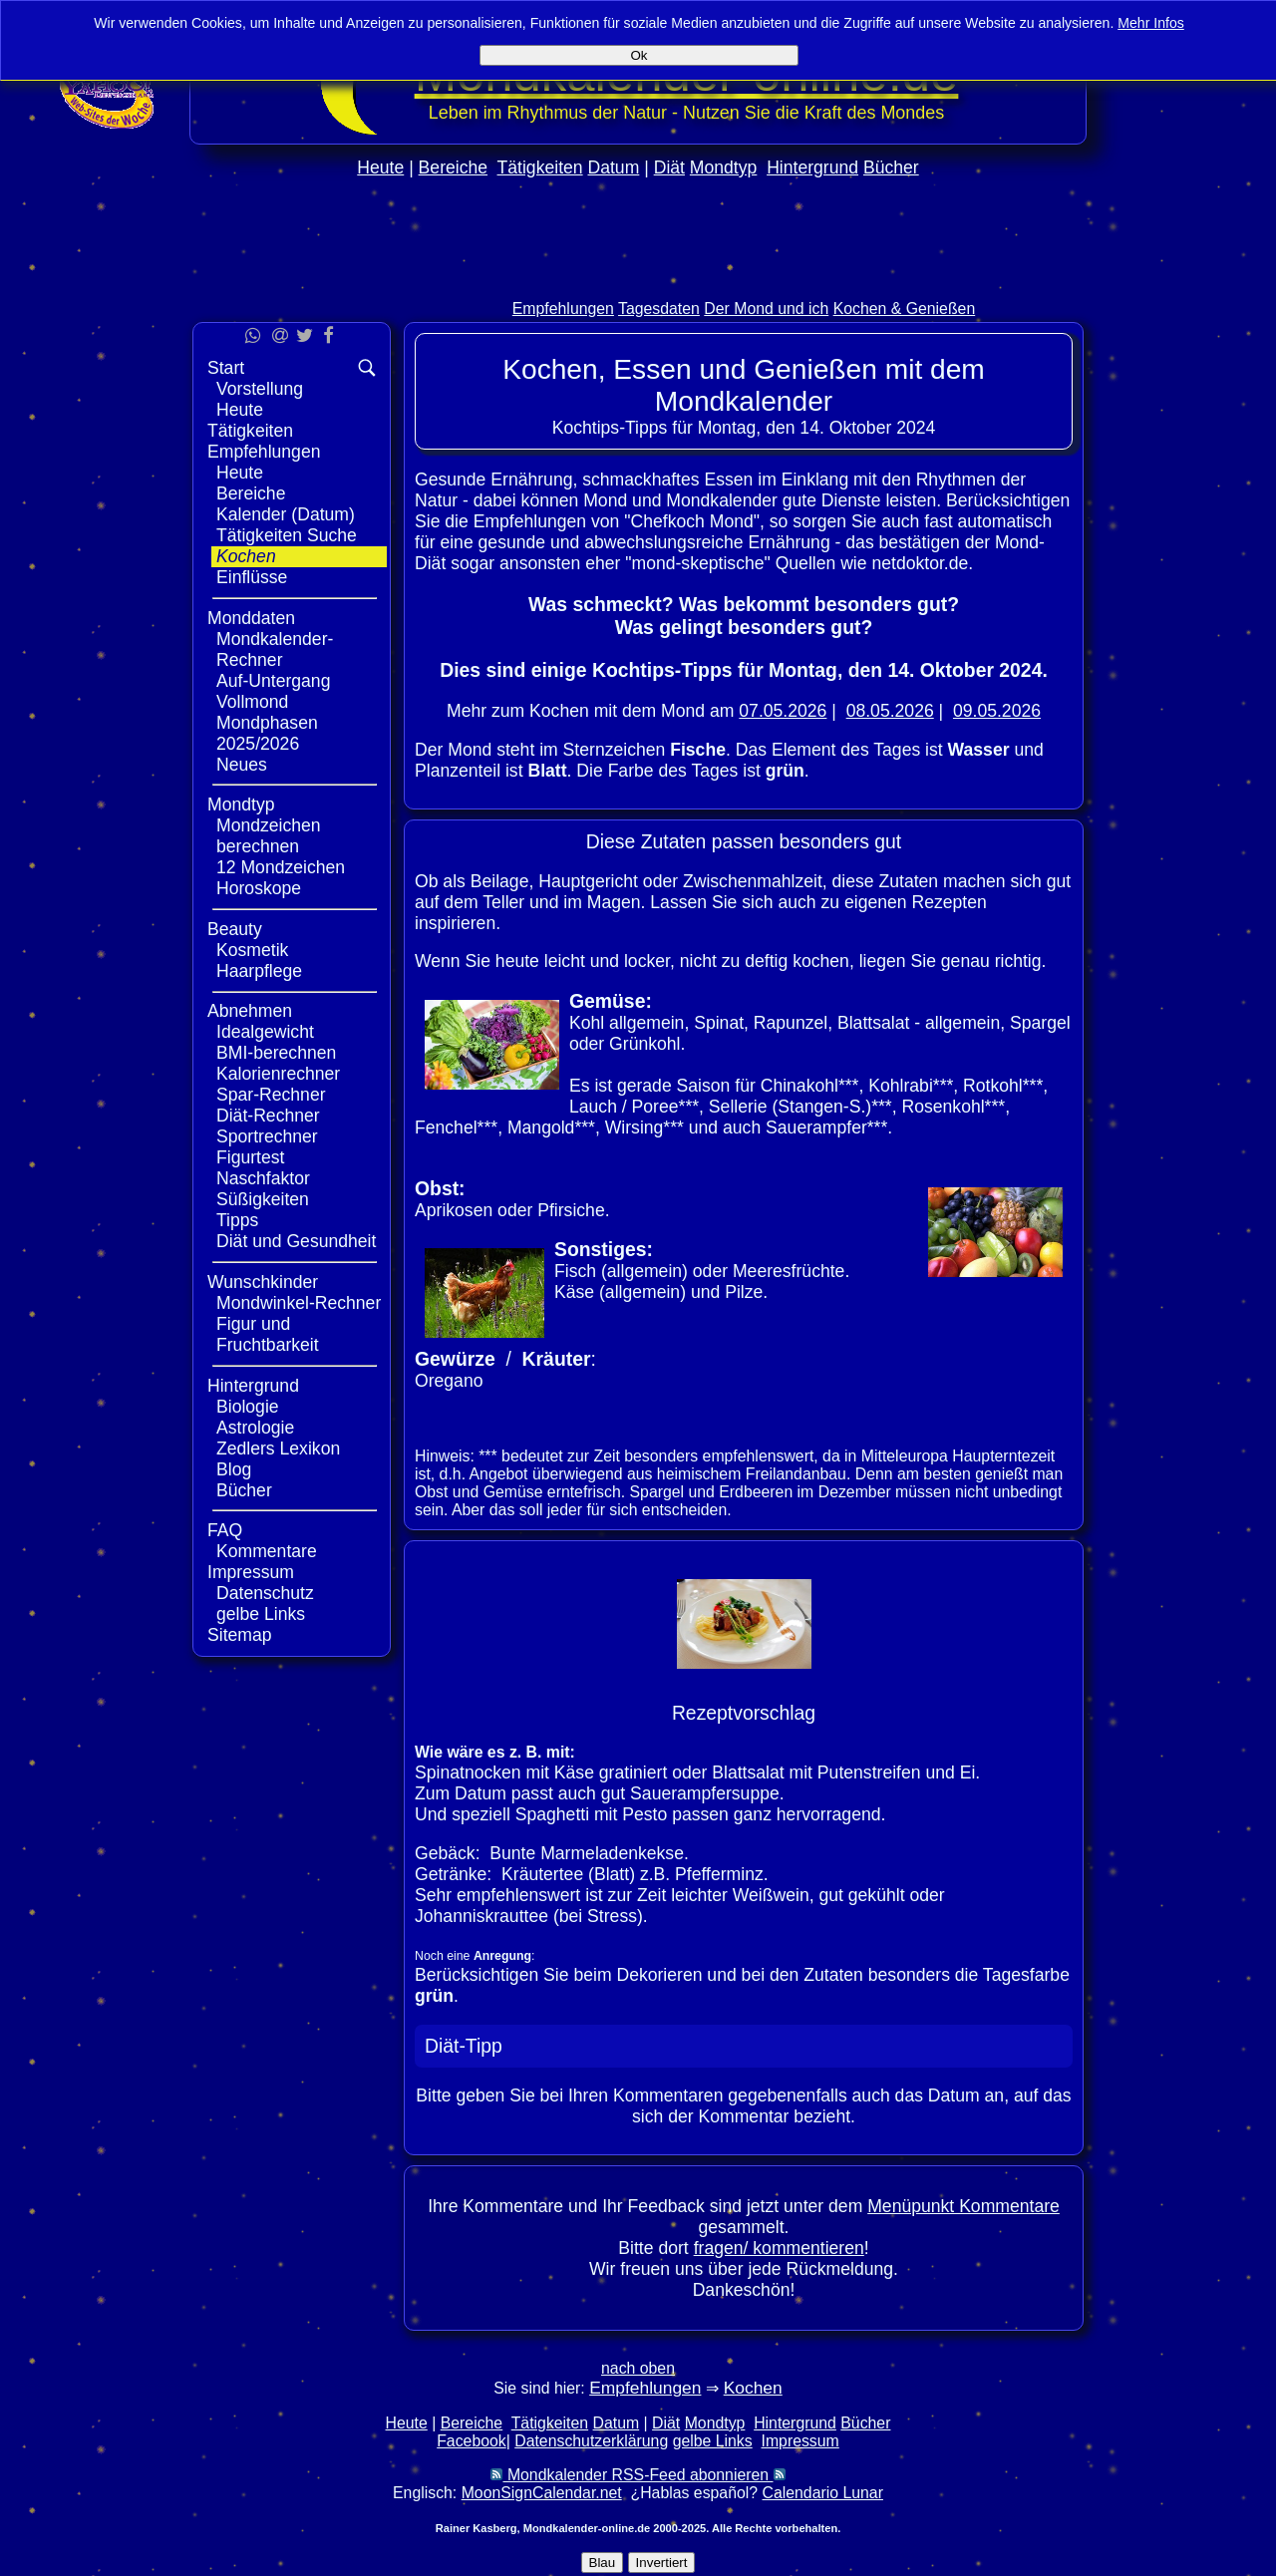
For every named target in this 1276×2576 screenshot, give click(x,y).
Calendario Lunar (823, 2492)
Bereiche (453, 167)
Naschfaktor (263, 1178)
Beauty (234, 929)
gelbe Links (260, 1614)
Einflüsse (251, 577)
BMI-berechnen (276, 1053)
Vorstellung (259, 389)
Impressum (250, 1572)
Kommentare (266, 1551)
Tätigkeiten (540, 167)
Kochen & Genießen (904, 308)
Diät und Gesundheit (296, 1241)
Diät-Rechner (268, 1116)
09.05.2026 (997, 711)
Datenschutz (265, 1593)
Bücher (891, 167)
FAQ (224, 1530)
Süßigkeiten (262, 1199)
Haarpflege (259, 971)
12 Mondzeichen (280, 867)
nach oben (638, 2368)
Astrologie (255, 1428)
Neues (241, 765)
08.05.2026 (890, 711)
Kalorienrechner (278, 1074)
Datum (613, 167)
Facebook (471, 2440)
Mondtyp (723, 167)
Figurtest (250, 1157)
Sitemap (239, 1635)
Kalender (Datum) (285, 514)
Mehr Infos (1150, 23)
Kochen (246, 556)
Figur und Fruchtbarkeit (267, 1334)
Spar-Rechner (271, 1095)
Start (225, 368)
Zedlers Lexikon (278, 1448)
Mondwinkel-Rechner (298, 1303)
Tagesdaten (659, 308)
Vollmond (252, 702)
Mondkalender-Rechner (274, 649)
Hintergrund (812, 167)
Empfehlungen (563, 308)
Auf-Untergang (273, 681)
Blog (233, 1469)
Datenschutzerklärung (591, 2440)
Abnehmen (249, 1011)
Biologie (247, 1407)
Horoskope (258, 888)
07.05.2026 (782, 711)
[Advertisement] (638, 280)
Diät (669, 167)
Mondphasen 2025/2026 (267, 733)
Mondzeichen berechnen (268, 835)
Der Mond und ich (766, 308)
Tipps (237, 1220)
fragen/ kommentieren (779, 2248)
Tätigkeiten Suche (286, 535)
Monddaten (251, 618)
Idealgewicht (265, 1032)
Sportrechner (267, 1136)
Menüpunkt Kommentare (963, 2206)
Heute (380, 167)
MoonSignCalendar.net (542, 2492)
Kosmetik (252, 950)
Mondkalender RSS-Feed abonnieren (637, 2474)
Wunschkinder (262, 1282)
